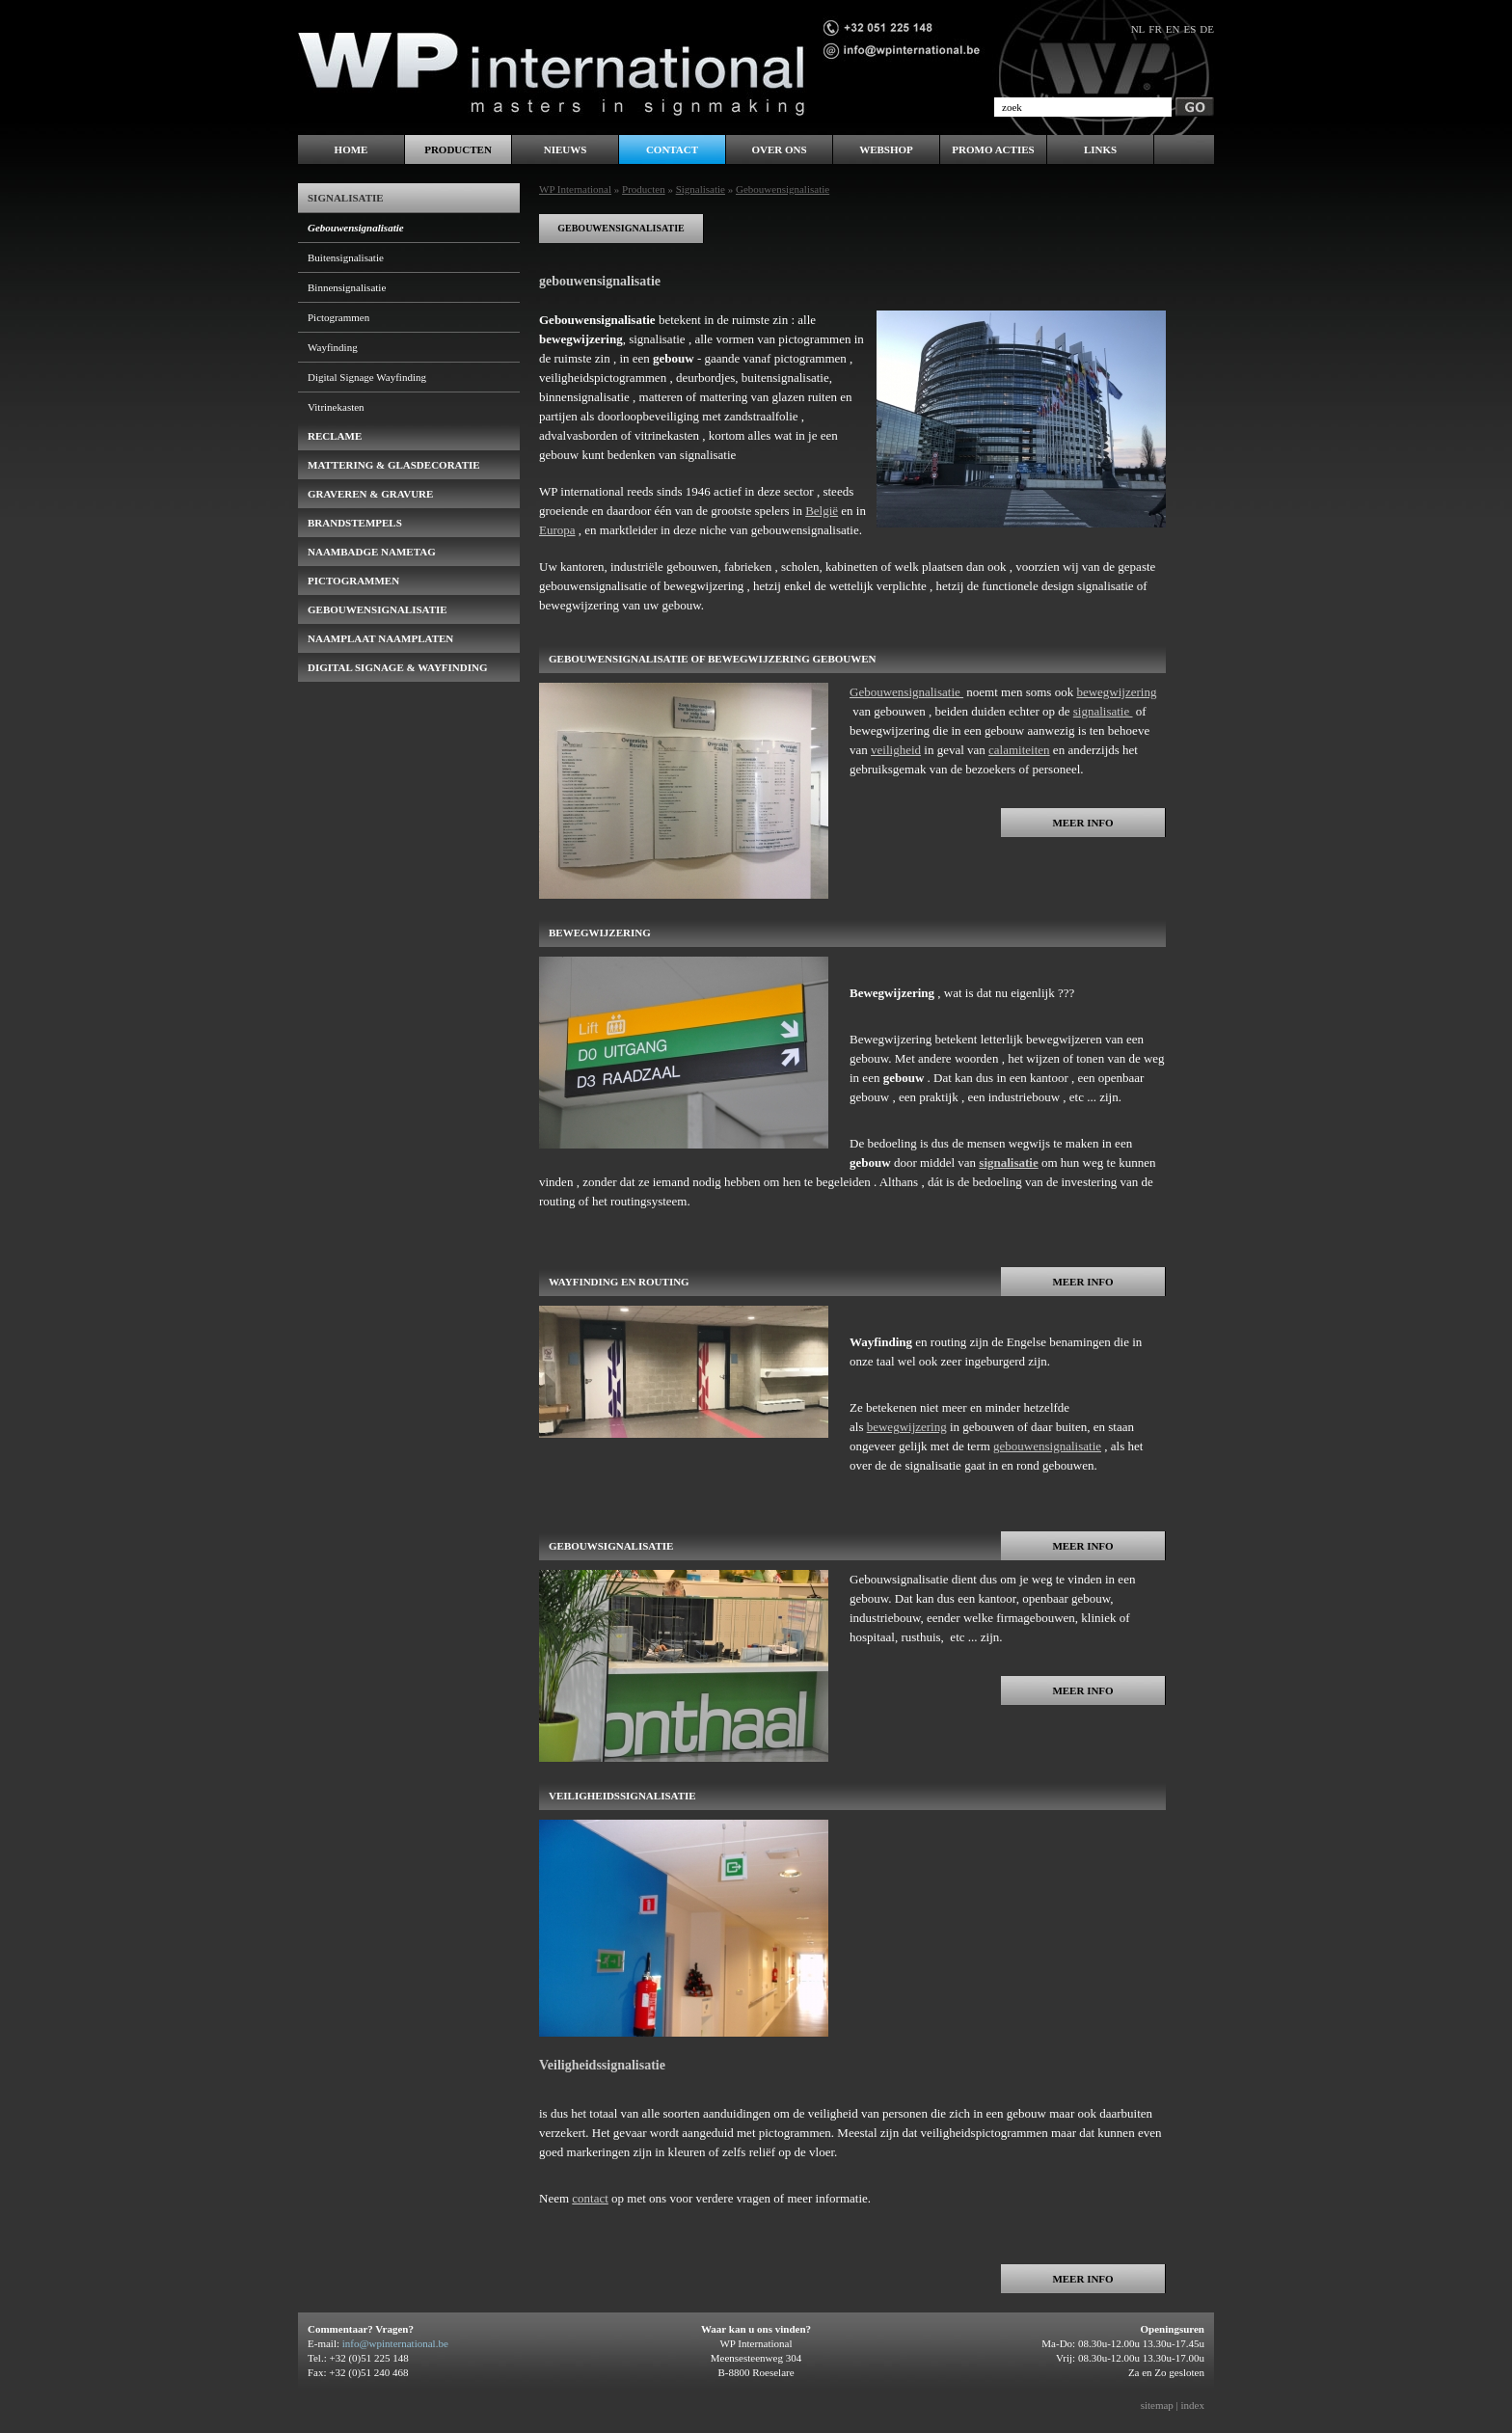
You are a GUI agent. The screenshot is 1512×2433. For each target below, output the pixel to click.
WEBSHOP (886, 149)
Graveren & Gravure (370, 494)
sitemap (1157, 2405)
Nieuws (565, 149)
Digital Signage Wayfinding (367, 377)
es (1189, 29)
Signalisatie (700, 189)
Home (351, 149)
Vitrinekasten (336, 407)
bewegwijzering (1116, 692)
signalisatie (1103, 711)
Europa (557, 530)
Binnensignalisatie (347, 287)
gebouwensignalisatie (621, 228)
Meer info (1082, 822)
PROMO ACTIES (993, 149)
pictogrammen (353, 580)
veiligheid (896, 750)
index (1192, 2405)
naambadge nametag (372, 551)
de (1207, 29)
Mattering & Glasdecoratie (394, 465)
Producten (643, 189)
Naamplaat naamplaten (380, 638)
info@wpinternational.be (395, 2343)
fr (1154, 29)
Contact (672, 149)
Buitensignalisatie (346, 257)
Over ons (778, 149)
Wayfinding (333, 347)
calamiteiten (1019, 750)
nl (1138, 29)
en (1173, 29)
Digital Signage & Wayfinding (398, 667)
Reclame (335, 436)
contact (590, 2198)
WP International (575, 189)
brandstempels (355, 522)
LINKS (1100, 149)
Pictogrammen (338, 317)
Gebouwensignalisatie (906, 692)
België (821, 510)
